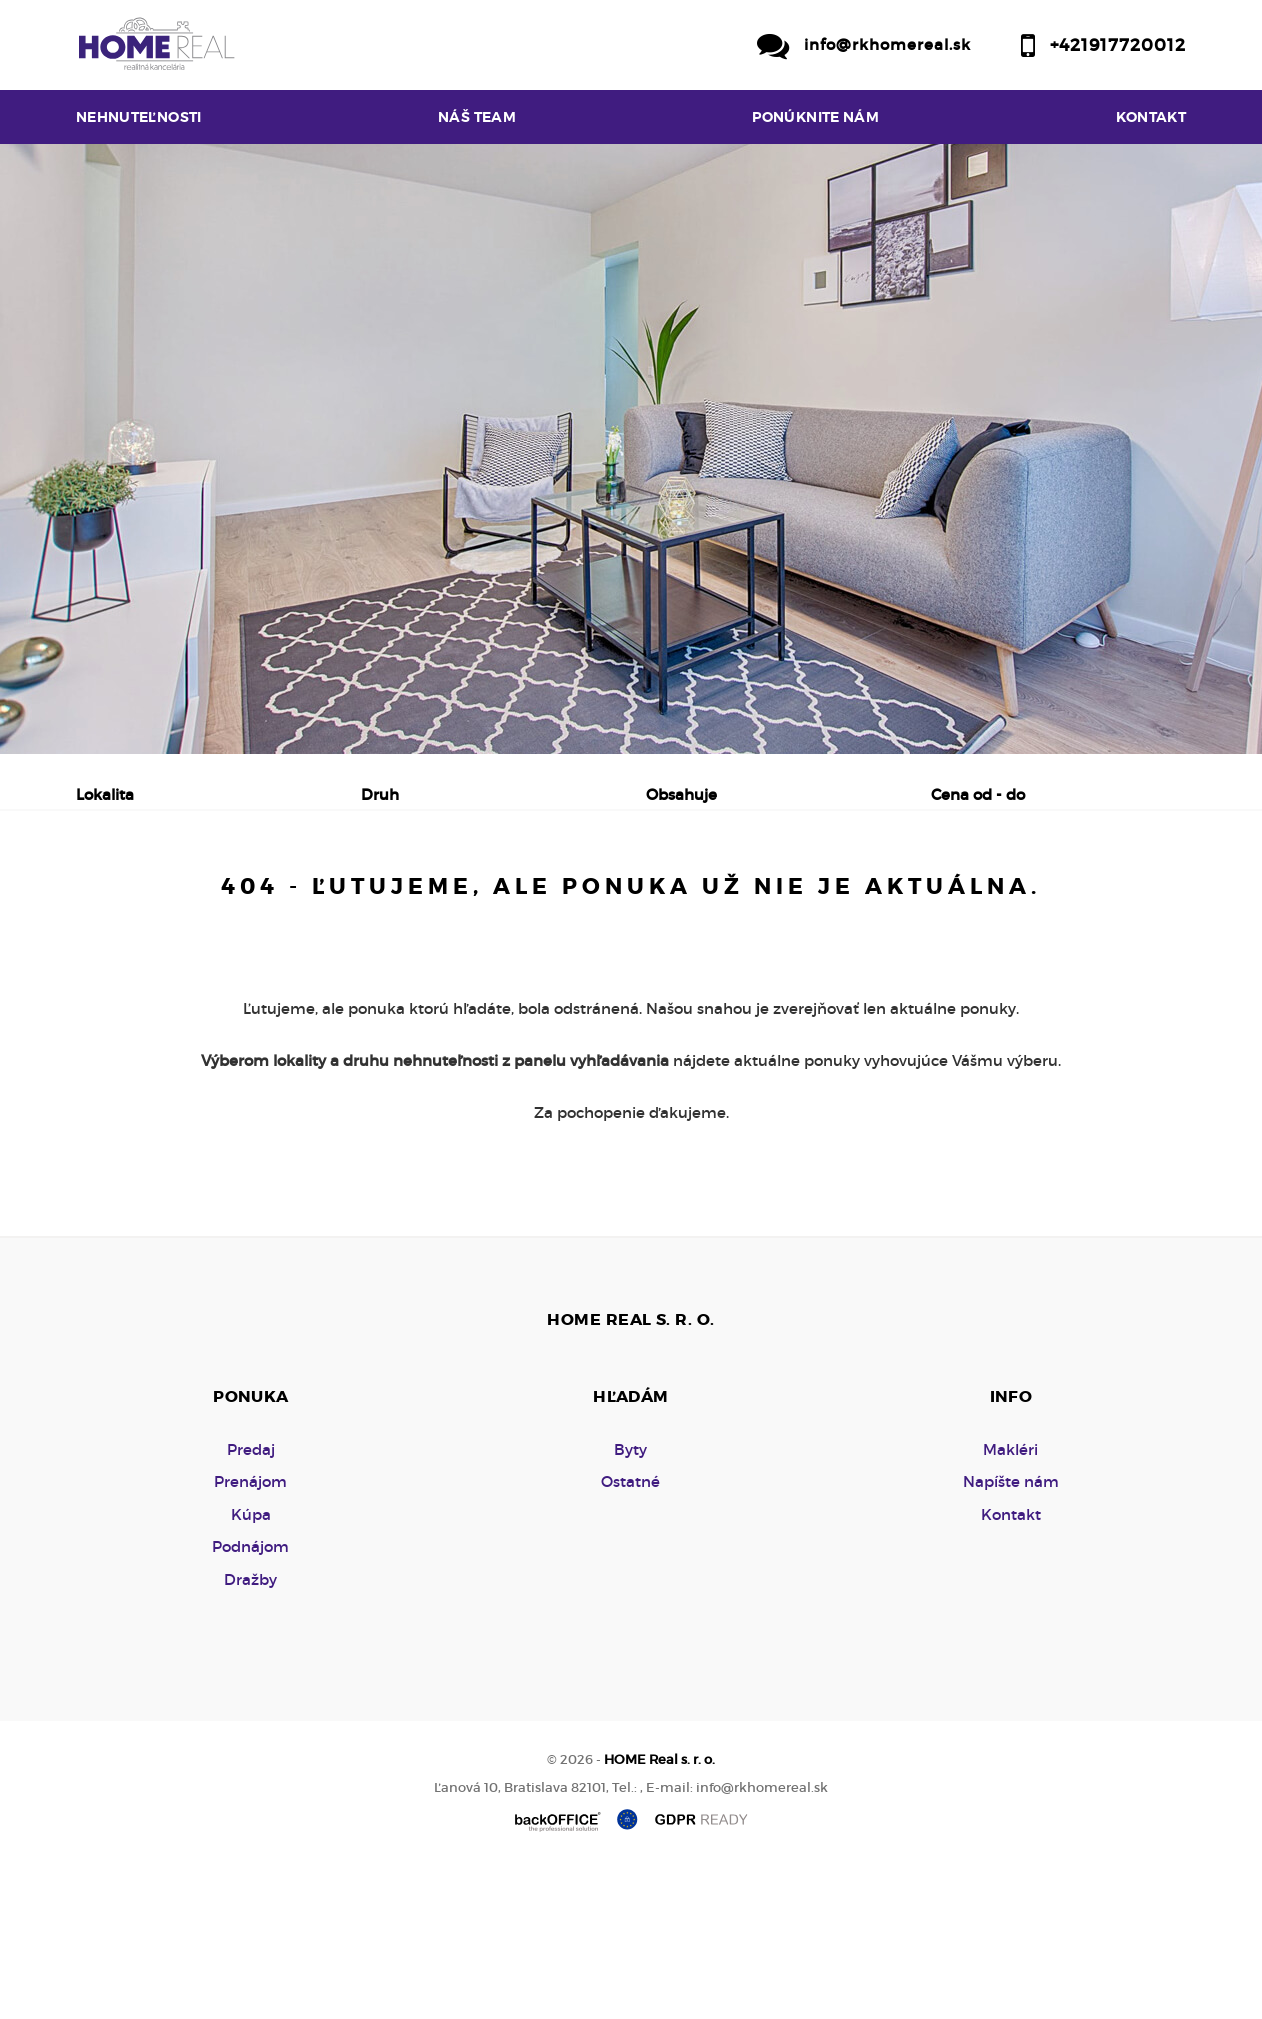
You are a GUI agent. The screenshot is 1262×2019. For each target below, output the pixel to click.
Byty (630, 1601)
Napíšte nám (1011, 1633)
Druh (380, 794)
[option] (631, 449)
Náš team (477, 117)
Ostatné (630, 1633)
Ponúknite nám (815, 117)
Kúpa (385, 899)
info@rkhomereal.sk (887, 44)
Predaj (140, 899)
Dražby (250, 1731)
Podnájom (504, 899)
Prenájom (266, 899)
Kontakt (1151, 117)
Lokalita (105, 794)
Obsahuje (681, 794)
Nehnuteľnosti (139, 117)
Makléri (1010, 1601)
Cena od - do (978, 794)
